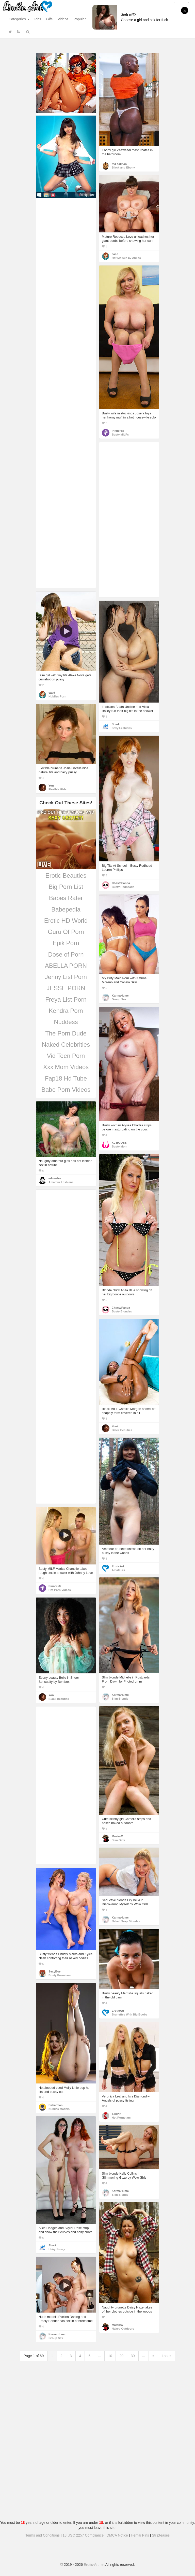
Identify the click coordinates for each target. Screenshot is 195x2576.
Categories (19, 19)
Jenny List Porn (66, 976)
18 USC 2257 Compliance (83, 2535)
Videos (63, 19)
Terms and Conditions (42, 2535)
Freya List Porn (66, 999)
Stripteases (161, 2535)
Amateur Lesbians (60, 1182)
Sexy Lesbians (122, 728)
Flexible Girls (57, 789)
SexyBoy (54, 1971)
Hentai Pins (140, 2535)
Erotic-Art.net (94, 2565)
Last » (166, 2356)
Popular (80, 19)
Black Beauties (122, 1430)
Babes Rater (66, 897)
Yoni (51, 785)
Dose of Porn (66, 954)
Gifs (49, 19)
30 (133, 2356)
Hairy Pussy (56, 2249)
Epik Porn (66, 943)
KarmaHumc (120, 995)
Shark (116, 724)
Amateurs (118, 1570)
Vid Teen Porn (66, 1055)
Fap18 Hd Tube (66, 1078)
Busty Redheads (123, 886)
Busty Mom (119, 1146)
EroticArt (118, 1566)
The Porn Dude (66, 1033)
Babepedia (65, 909)
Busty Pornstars (59, 1975)
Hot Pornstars (121, 2117)
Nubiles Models (59, 2108)
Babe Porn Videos (65, 1089)
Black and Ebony (123, 167)
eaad (115, 254)
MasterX (117, 1836)
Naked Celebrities (66, 1044)
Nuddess (66, 1021)
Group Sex (119, 999)
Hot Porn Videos (59, 1589)
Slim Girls (118, 1840)
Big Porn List (65, 886)
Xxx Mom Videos (66, 1066)
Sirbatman (55, 2105)
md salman (119, 163)
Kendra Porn (66, 1010)
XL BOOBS (119, 1142)
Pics (38, 19)
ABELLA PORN (66, 965)
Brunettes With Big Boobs (129, 2014)
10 (110, 2356)
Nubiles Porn (57, 696)
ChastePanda (121, 883)
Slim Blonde (120, 1698)
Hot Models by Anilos (126, 257)
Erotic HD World (66, 920)
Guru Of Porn (66, 931)
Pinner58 (118, 430)
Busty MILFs (120, 434)
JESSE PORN (65, 988)
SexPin (116, 2113)
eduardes (54, 1178)
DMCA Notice (117, 2535)
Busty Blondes (122, 1311)
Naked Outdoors (123, 2328)
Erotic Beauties (65, 875)
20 (121, 2356)
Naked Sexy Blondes (126, 1921)
